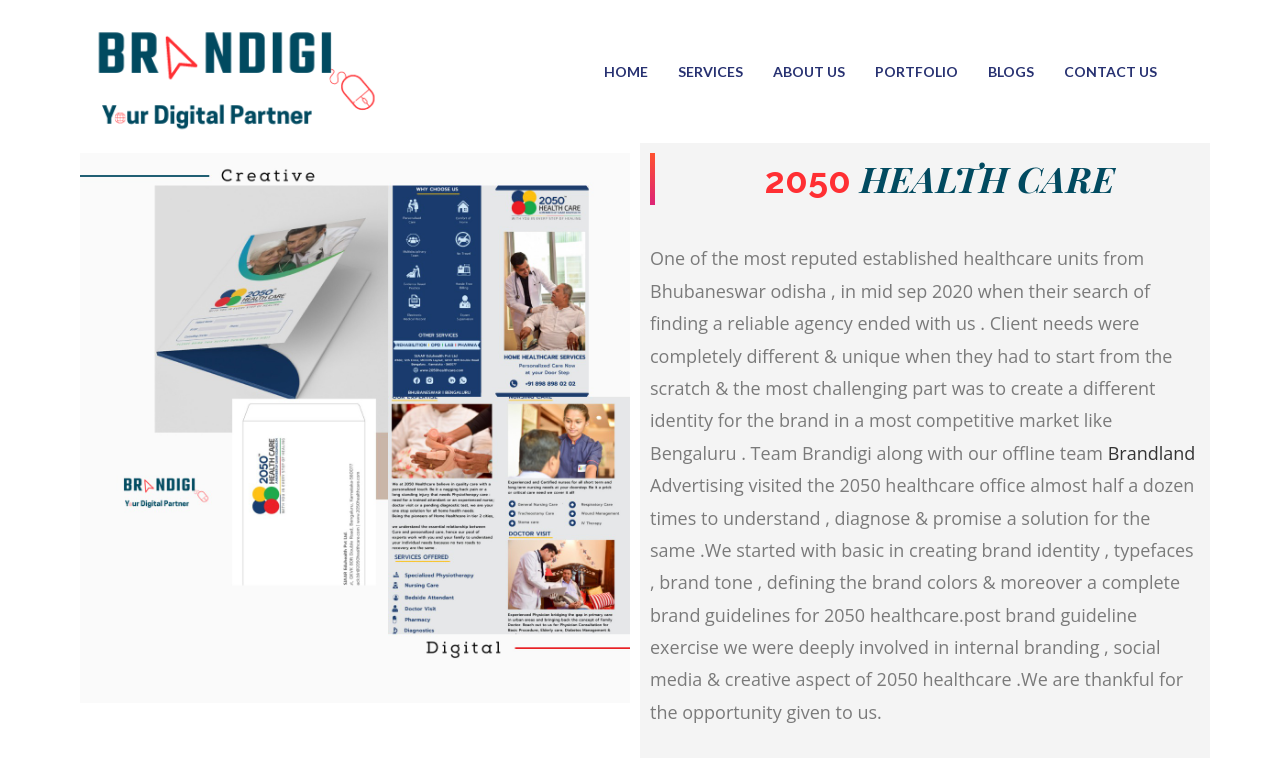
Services (710, 71)
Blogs (1011, 71)
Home (626, 71)
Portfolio (916, 71)
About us (809, 71)
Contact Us (1110, 71)
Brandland (1152, 453)
